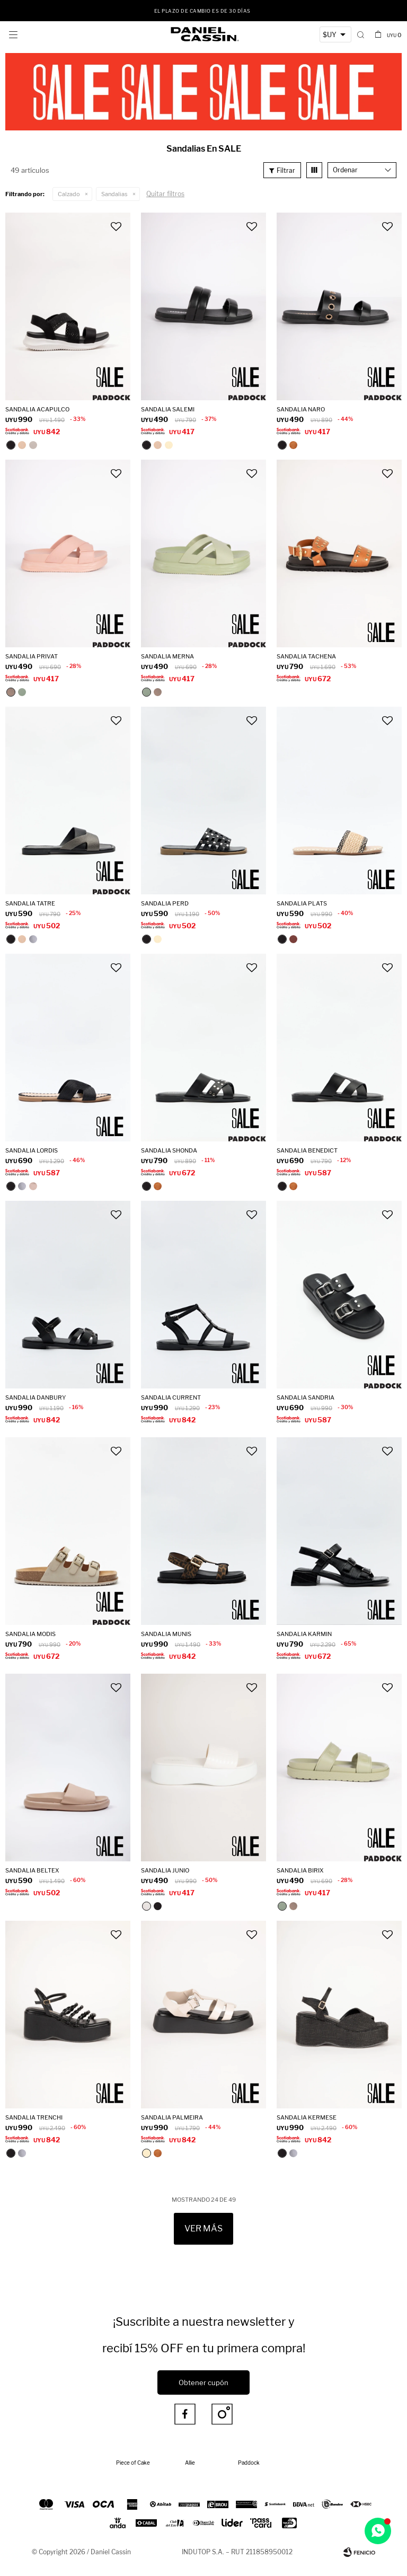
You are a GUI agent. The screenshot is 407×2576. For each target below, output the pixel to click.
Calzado (69, 194)
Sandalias (114, 194)
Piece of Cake (133, 2462)
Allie (190, 2462)
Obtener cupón (203, 2382)
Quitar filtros (165, 194)
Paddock (249, 2462)
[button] (360, 34)
